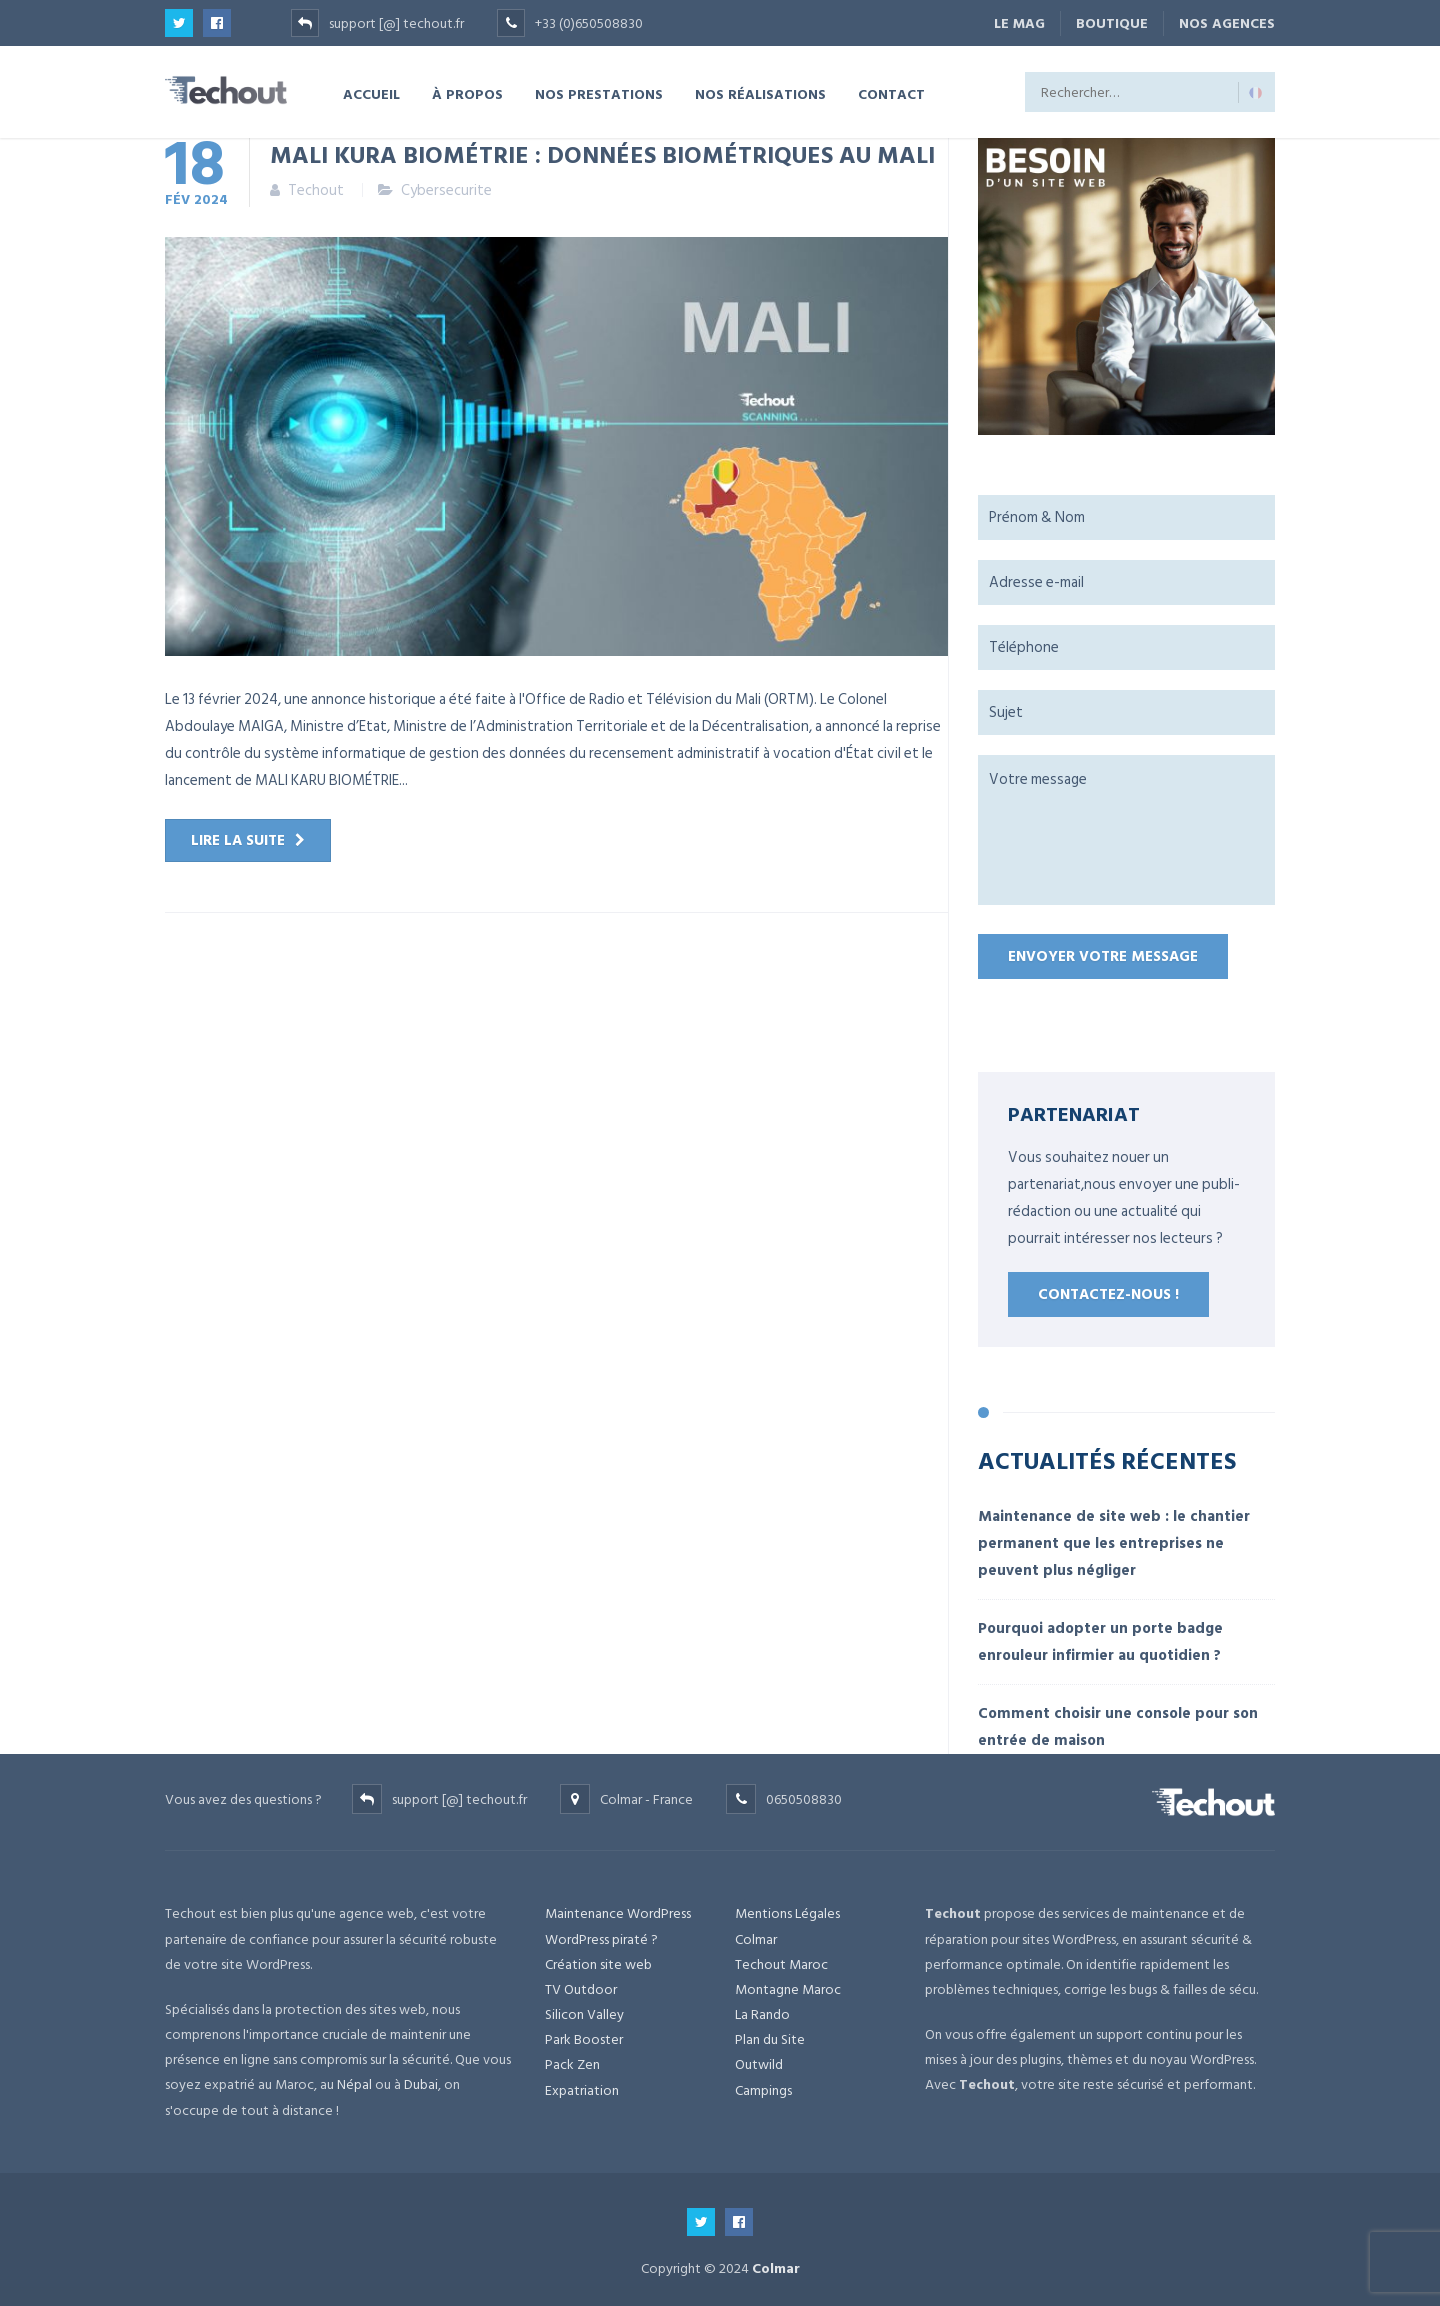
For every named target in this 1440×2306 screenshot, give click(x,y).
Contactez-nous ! (1108, 1294)
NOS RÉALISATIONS (760, 93)
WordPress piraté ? (601, 1939)
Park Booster (584, 2039)
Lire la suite (238, 840)
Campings (763, 2090)
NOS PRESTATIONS (599, 93)
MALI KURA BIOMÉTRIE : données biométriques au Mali (602, 154)
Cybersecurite (446, 190)
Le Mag (1019, 23)
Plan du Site (770, 2039)
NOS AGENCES (1227, 23)
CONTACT (891, 93)
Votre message (1126, 830)
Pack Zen (572, 2064)
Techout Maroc (781, 1964)
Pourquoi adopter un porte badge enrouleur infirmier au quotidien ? (1100, 1642)
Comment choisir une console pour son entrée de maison (1118, 1727)
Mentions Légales (787, 1913)
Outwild (759, 2064)
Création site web (598, 1964)
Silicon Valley (584, 2014)
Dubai (421, 2084)
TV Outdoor (581, 1989)
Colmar (756, 1939)
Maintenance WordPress (618, 1913)
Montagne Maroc (788, 1989)
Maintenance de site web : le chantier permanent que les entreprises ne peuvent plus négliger (1114, 1543)
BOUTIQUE (1112, 23)
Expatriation (582, 2090)
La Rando (762, 2014)
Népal (354, 2084)
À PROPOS (467, 93)
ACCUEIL (371, 93)
